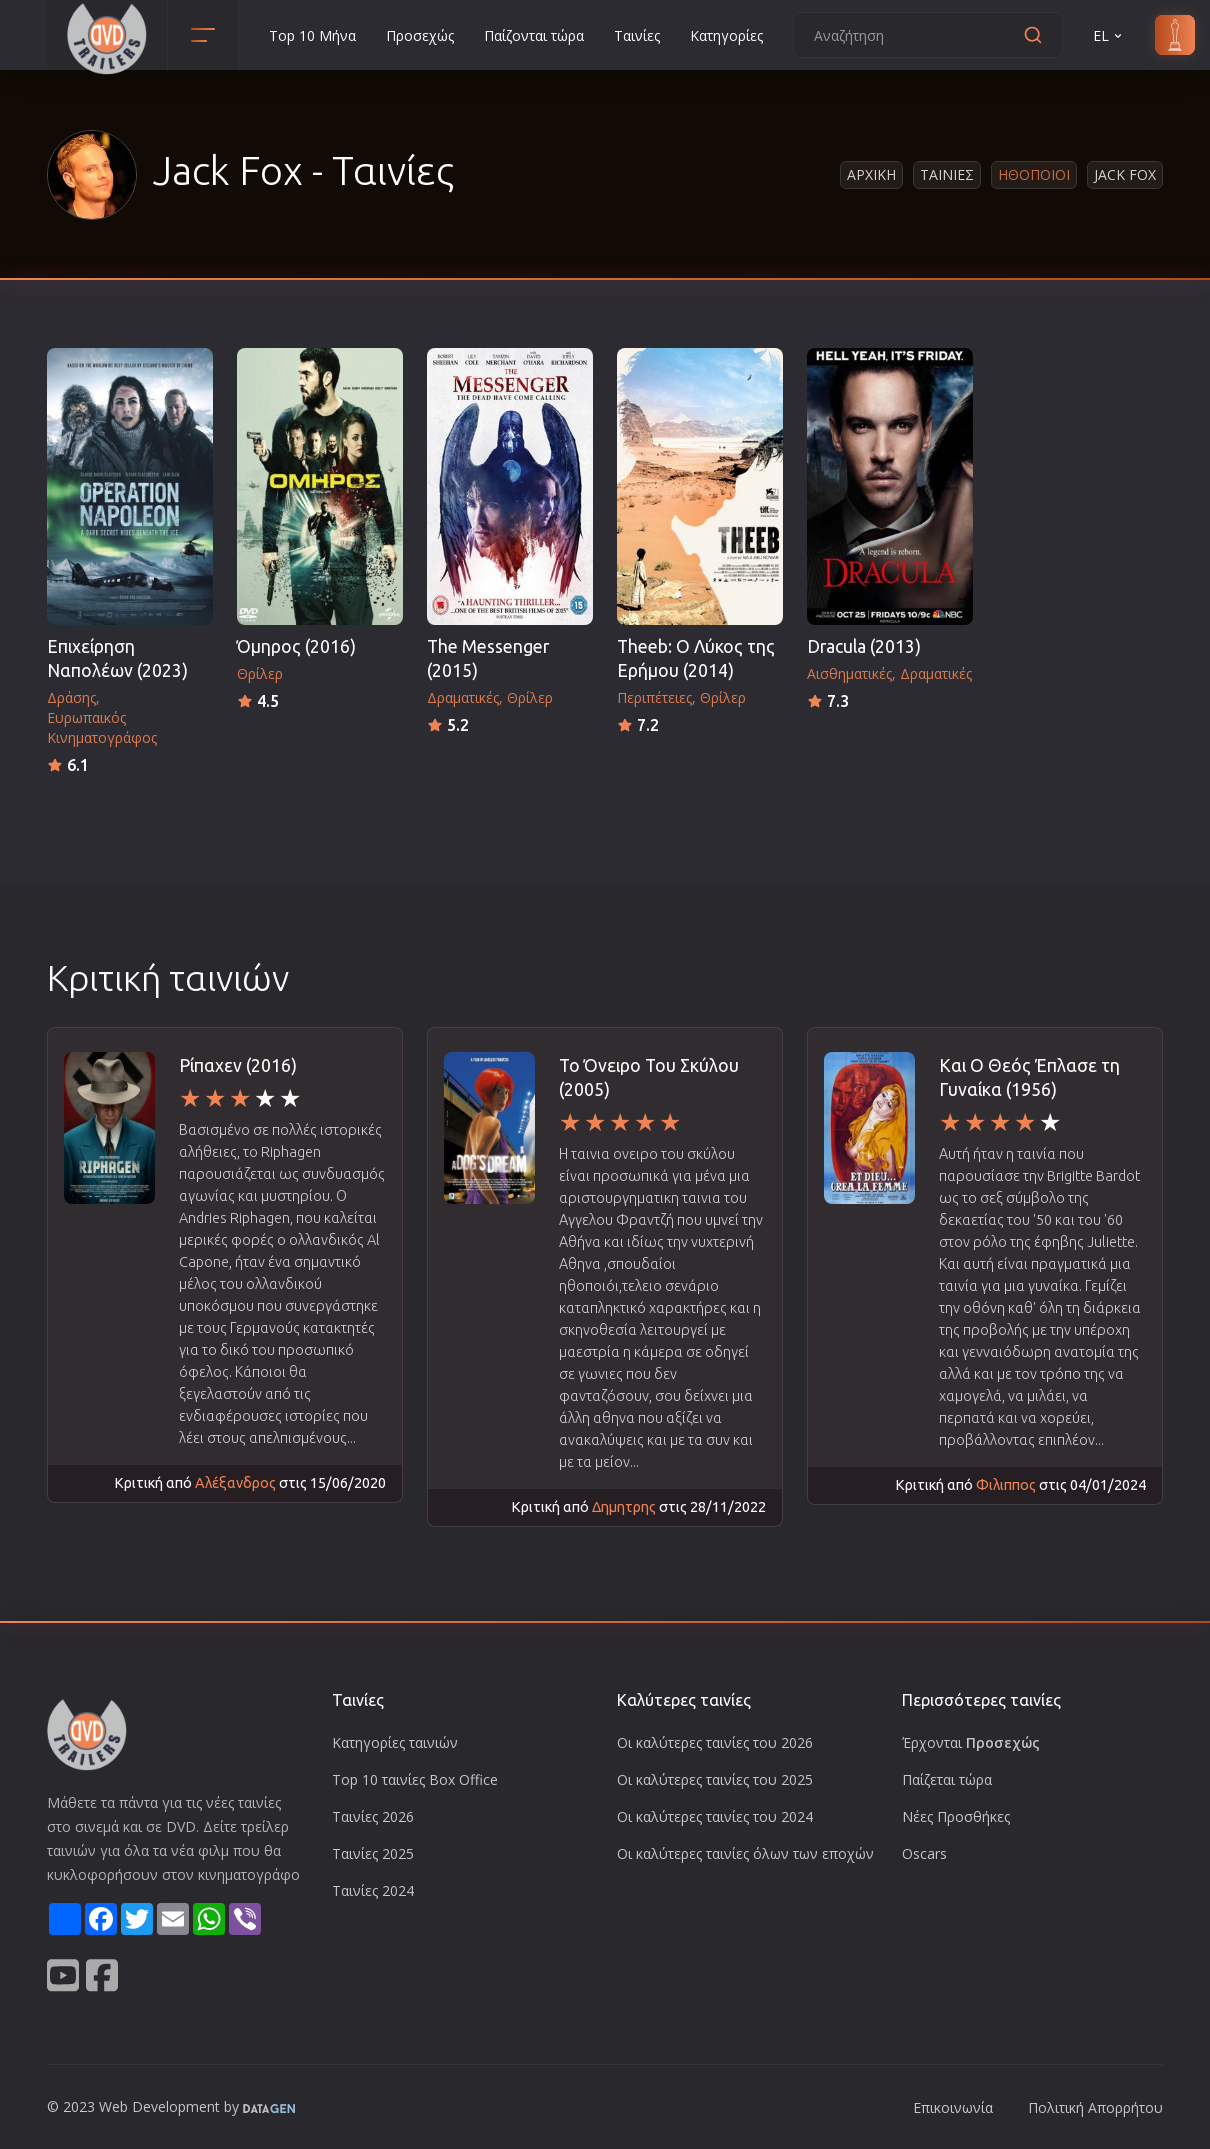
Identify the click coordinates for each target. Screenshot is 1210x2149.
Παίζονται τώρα (534, 35)
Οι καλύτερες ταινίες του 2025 (715, 1779)
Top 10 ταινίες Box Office (415, 1779)
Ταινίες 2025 (373, 1853)
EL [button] (1109, 35)
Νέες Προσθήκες (956, 1816)
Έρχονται (971, 1742)
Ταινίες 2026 (373, 1816)
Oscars (924, 1853)
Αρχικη (871, 174)
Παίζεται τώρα (947, 1779)
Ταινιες (947, 174)
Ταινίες (637, 35)
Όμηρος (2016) (296, 646)
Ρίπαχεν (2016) (238, 1065)
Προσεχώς (420, 35)
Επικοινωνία (953, 2107)
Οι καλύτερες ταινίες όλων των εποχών (745, 1853)
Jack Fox (1125, 174)
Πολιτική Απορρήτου (1095, 2107)
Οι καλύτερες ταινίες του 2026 (715, 1742)
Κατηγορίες (726, 35)
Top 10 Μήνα (312, 35)
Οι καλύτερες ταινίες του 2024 (715, 1816)
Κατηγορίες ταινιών (395, 1742)
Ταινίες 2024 (373, 1890)
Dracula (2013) (864, 646)
